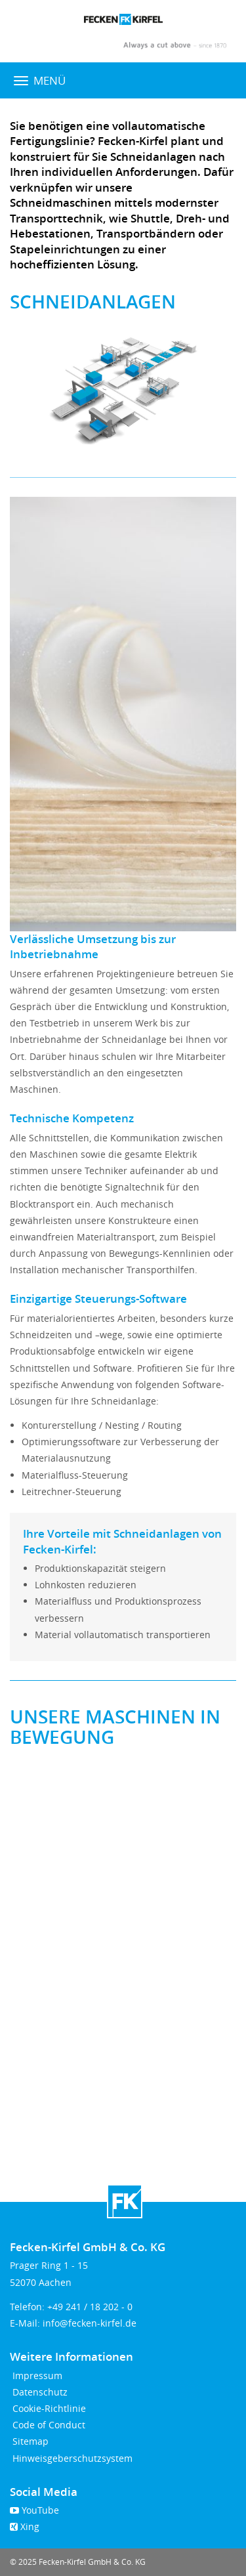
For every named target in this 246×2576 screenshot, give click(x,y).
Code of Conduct (47, 2424)
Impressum (36, 2375)
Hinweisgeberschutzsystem (71, 2458)
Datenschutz (39, 2392)
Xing (24, 2526)
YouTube (34, 2510)
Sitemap (29, 2441)
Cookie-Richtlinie (48, 2408)
